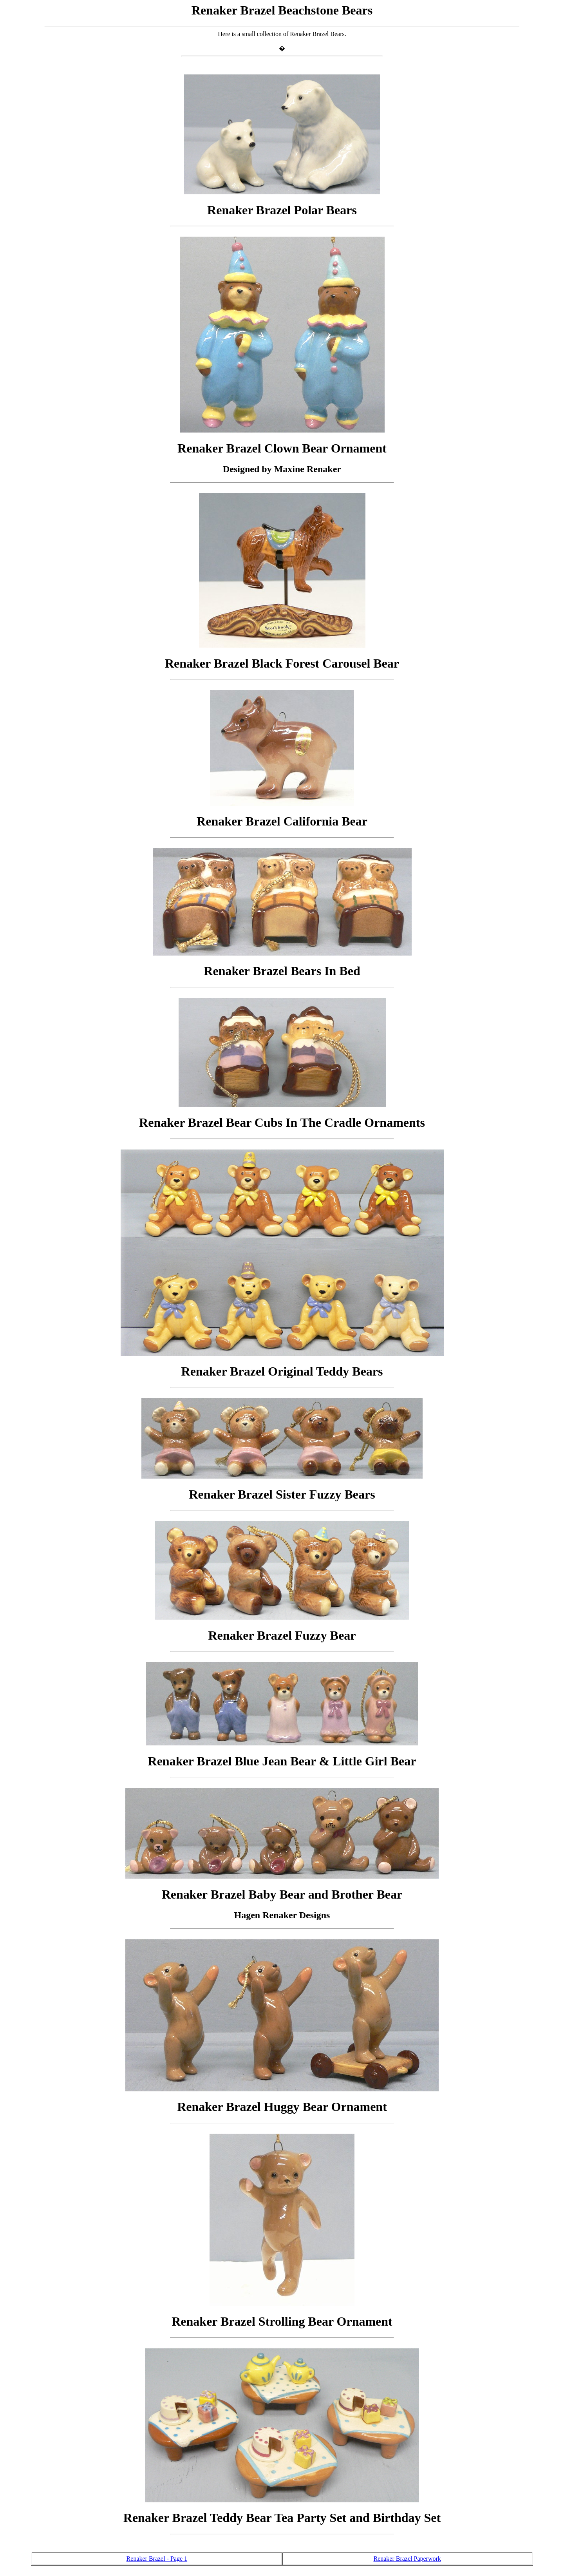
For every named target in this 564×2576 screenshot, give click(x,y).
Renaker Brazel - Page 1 (157, 2558)
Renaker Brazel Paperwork (407, 2558)
